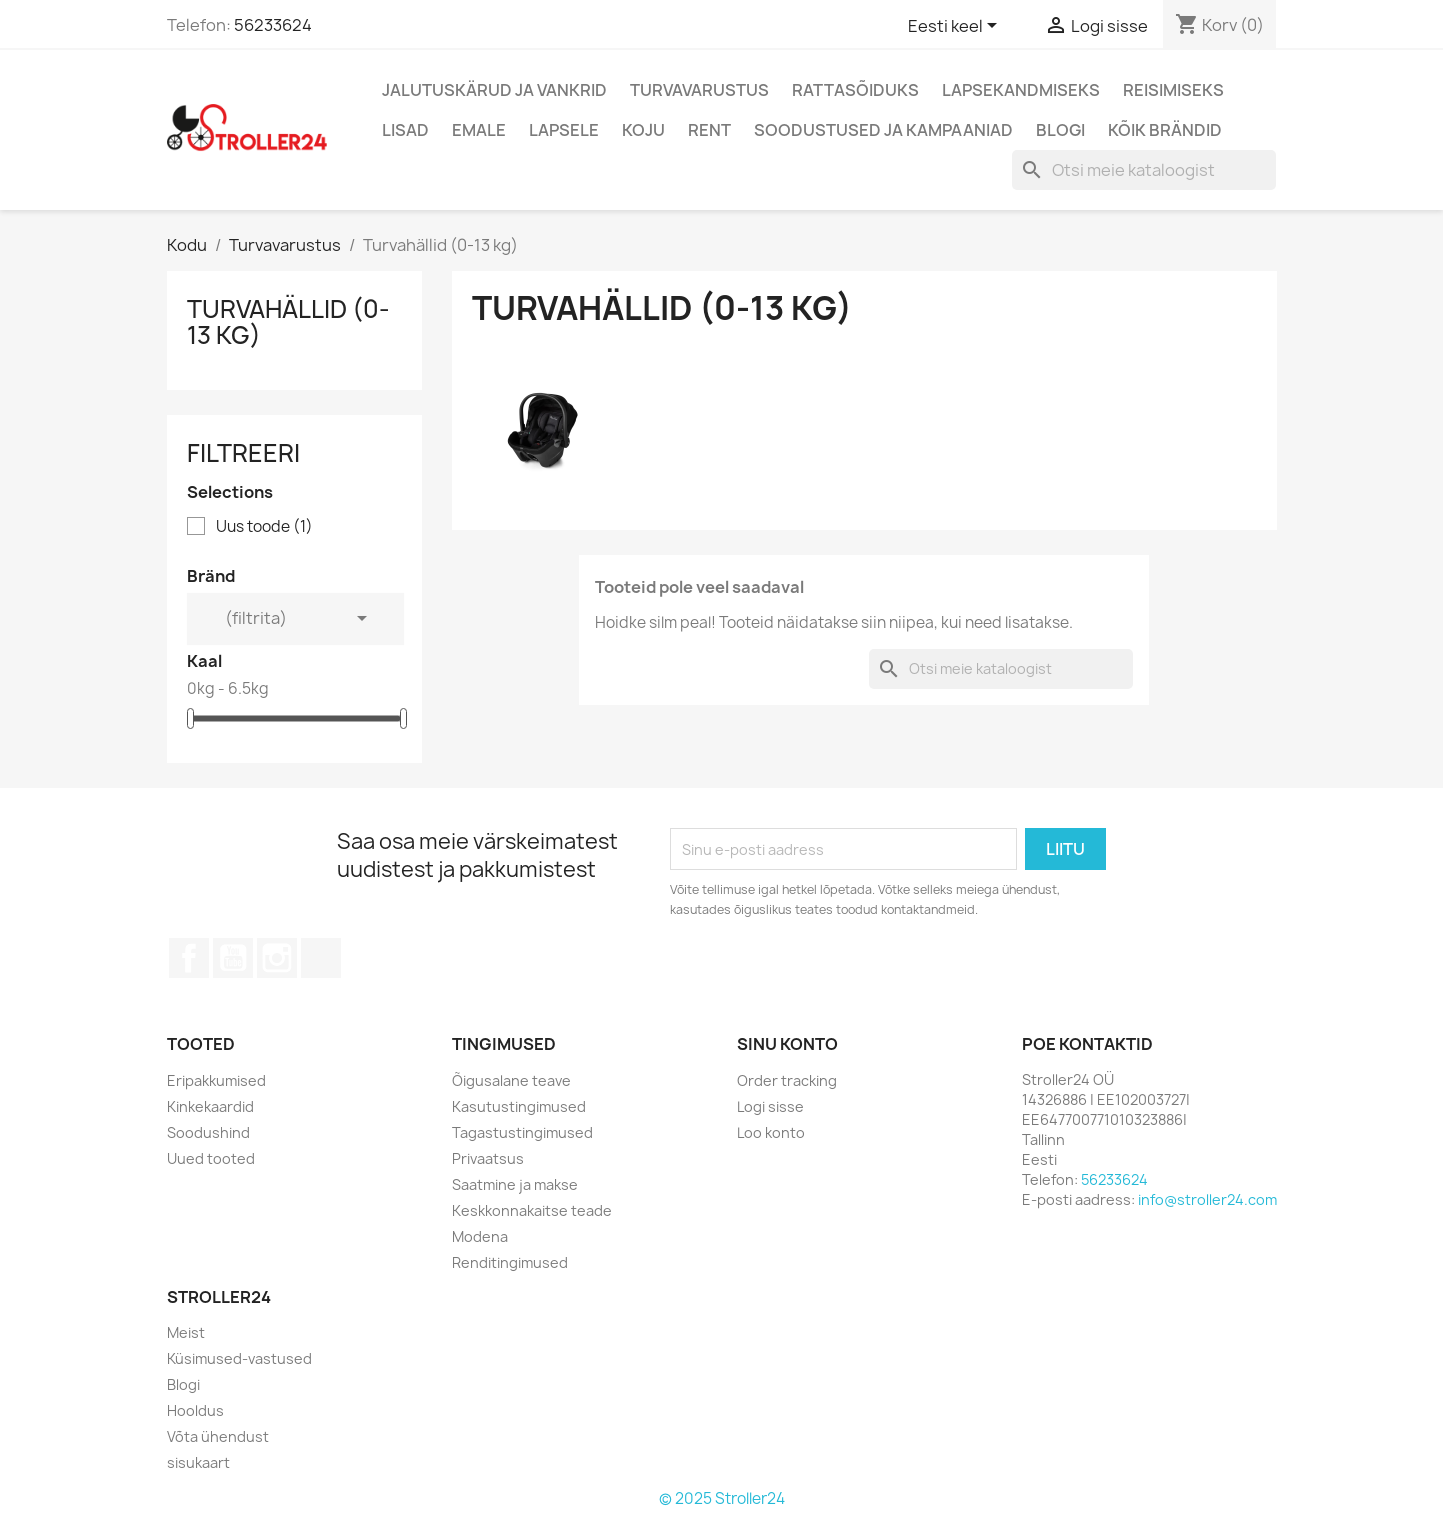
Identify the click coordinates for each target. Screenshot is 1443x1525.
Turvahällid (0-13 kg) (288, 322)
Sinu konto (787, 1044)
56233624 (273, 25)
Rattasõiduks (855, 90)
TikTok (321, 958)
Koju (643, 130)
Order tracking (787, 1080)
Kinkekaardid (210, 1106)
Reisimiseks (1173, 90)
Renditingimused (510, 1262)
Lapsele (564, 130)
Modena (480, 1236)
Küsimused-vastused (239, 1358)
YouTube (233, 958)
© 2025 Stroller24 (722, 1498)
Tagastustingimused (522, 1132)
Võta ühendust (218, 1436)
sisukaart (198, 1462)
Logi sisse (770, 1106)
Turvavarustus (699, 90)
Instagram (277, 958)
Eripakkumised (216, 1080)
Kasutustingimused (519, 1106)
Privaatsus (488, 1158)
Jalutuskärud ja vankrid (494, 90)
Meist (186, 1332)
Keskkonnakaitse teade (532, 1210)
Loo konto (771, 1132)
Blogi (1060, 130)
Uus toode (264, 527)
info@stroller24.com (1207, 1199)
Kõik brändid (1165, 130)
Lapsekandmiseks (1021, 90)
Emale (479, 130)
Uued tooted (211, 1158)
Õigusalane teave (511, 1080)
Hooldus (195, 1410)
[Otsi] (1144, 170)
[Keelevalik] (956, 27)
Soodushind (208, 1132)
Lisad (405, 130)
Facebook (189, 958)
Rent (709, 130)
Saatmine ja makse (515, 1184)
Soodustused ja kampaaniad (883, 130)
